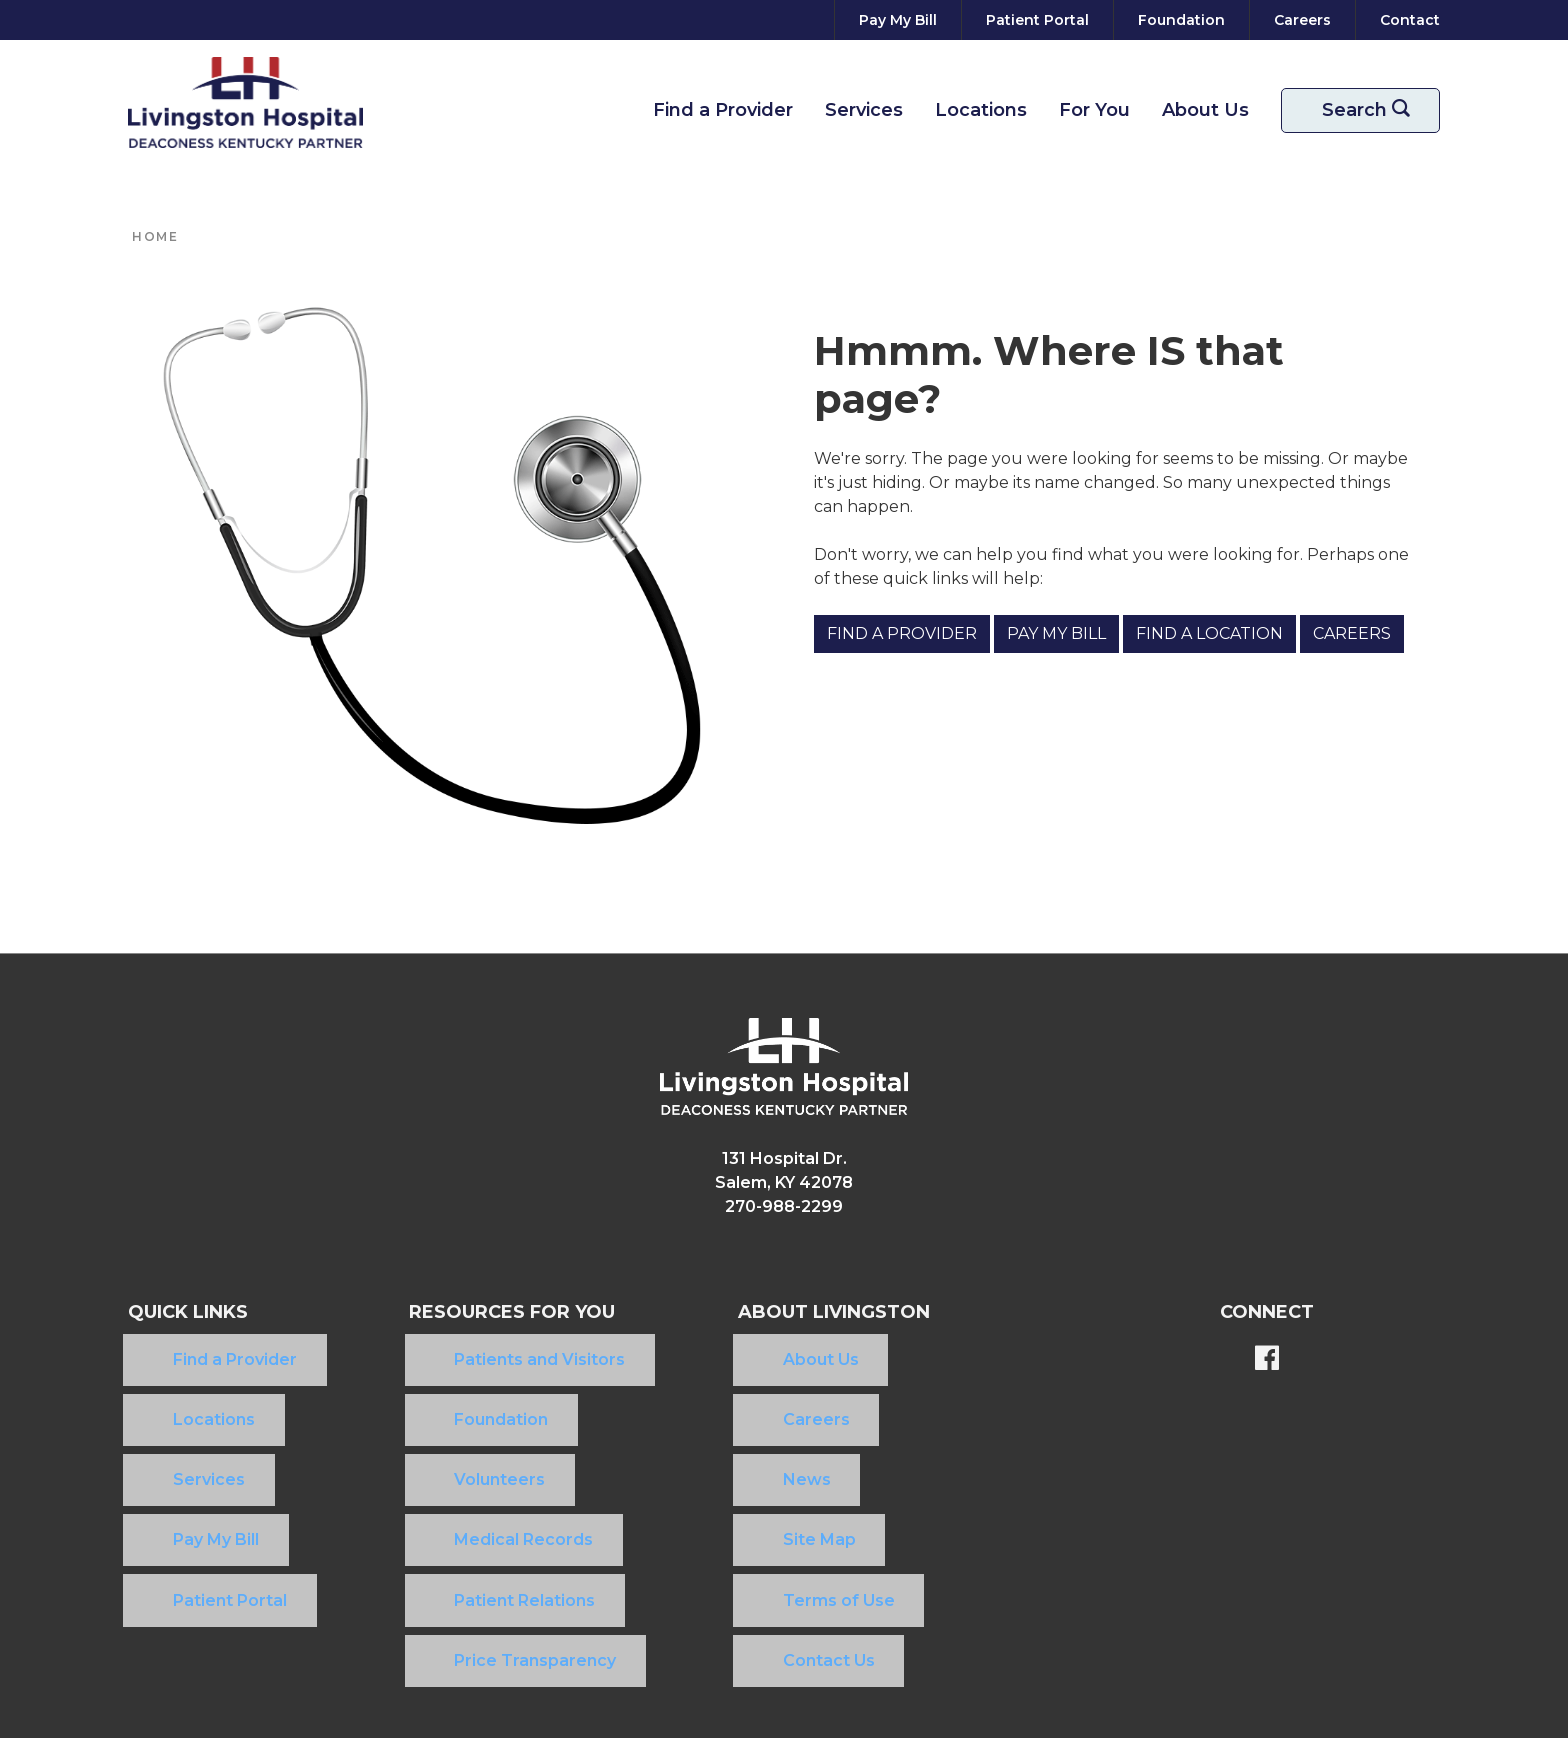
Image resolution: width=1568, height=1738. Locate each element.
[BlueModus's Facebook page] (1267, 1360)
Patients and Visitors (458, 1345)
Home (155, 236)
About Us (1205, 110)
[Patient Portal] (1037, 20)
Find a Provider (723, 110)
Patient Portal (185, 1473)
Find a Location (1209, 633)
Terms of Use (756, 1473)
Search (1373, 110)
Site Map (736, 1441)
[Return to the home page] (245, 102)
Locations (981, 110)
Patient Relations (443, 1473)
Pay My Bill (1056, 633)
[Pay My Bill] (898, 20)
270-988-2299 (784, 1206)
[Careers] (1302, 20)
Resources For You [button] (476, 1312)
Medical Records (442, 1441)
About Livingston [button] (796, 1312)
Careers (1352, 633)
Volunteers (418, 1409)
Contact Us (746, 1505)
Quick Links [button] (188, 1312)
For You (1094, 110)
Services (864, 110)
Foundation (420, 1377)
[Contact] (1406, 20)
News (724, 1409)
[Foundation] (1181, 20)
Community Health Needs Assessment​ (767, 1607)
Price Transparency (454, 1505)
